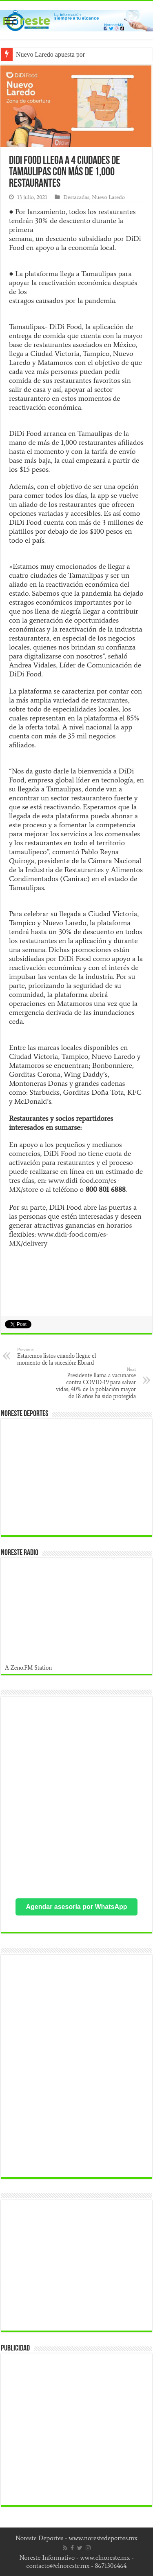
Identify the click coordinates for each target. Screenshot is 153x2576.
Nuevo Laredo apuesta (45, 54)
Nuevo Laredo (108, 197)
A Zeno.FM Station (28, 1668)
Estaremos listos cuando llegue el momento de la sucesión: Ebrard (59, 1356)
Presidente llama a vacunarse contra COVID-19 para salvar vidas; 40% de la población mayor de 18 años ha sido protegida (94, 1383)
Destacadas (76, 197)
